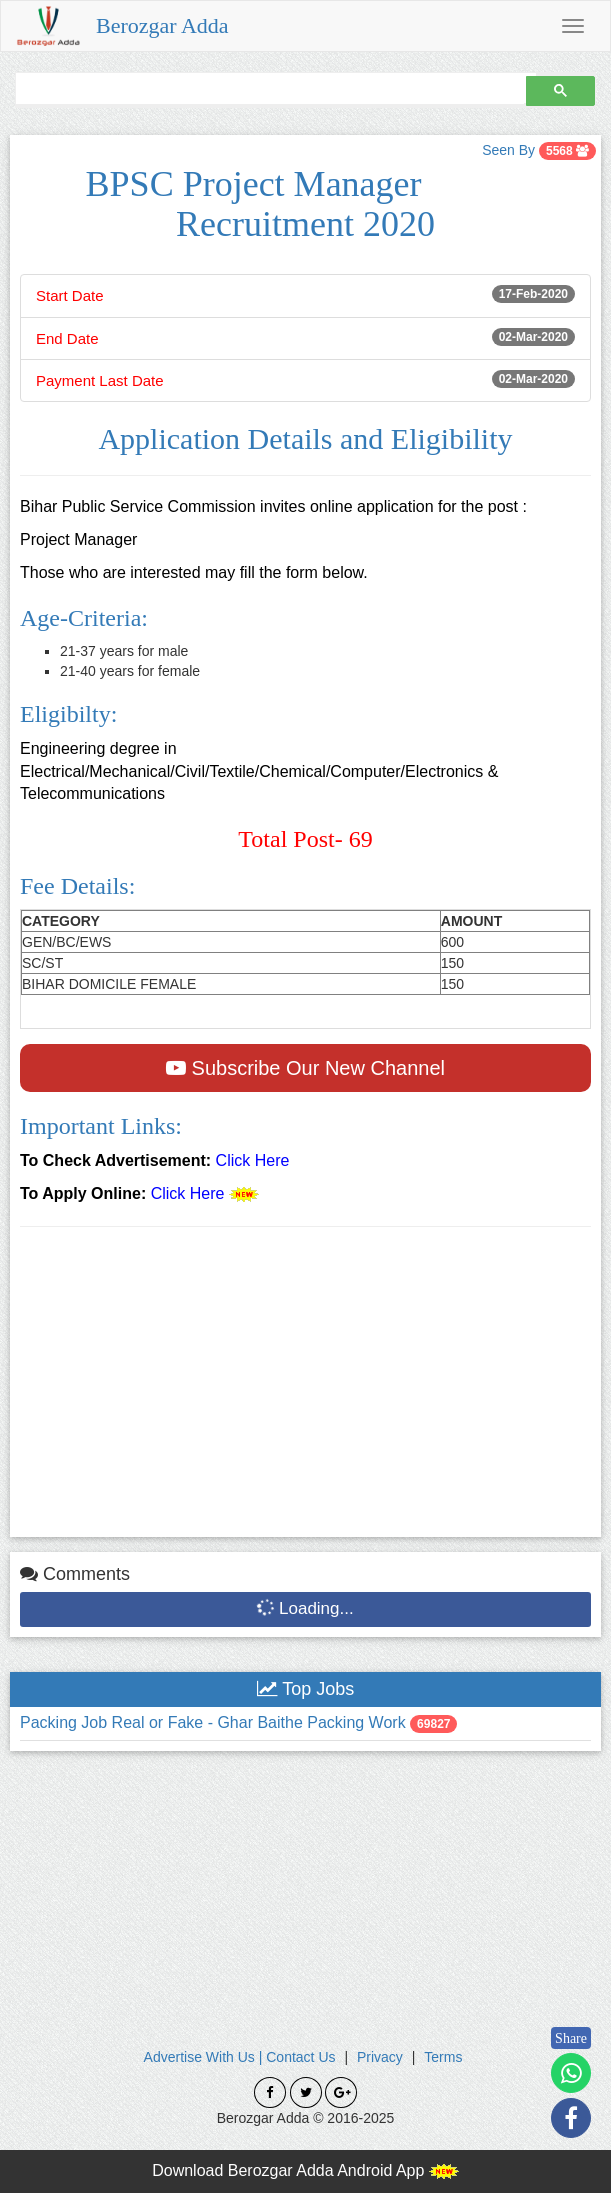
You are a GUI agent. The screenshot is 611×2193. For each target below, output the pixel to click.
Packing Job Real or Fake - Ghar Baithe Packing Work (215, 1722)
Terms (443, 2057)
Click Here (253, 1160)
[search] (268, 88)
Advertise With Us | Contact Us (240, 2057)
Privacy (380, 2057)
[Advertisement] (305, 1387)
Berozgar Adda (162, 25)
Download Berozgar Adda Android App (305, 2170)
